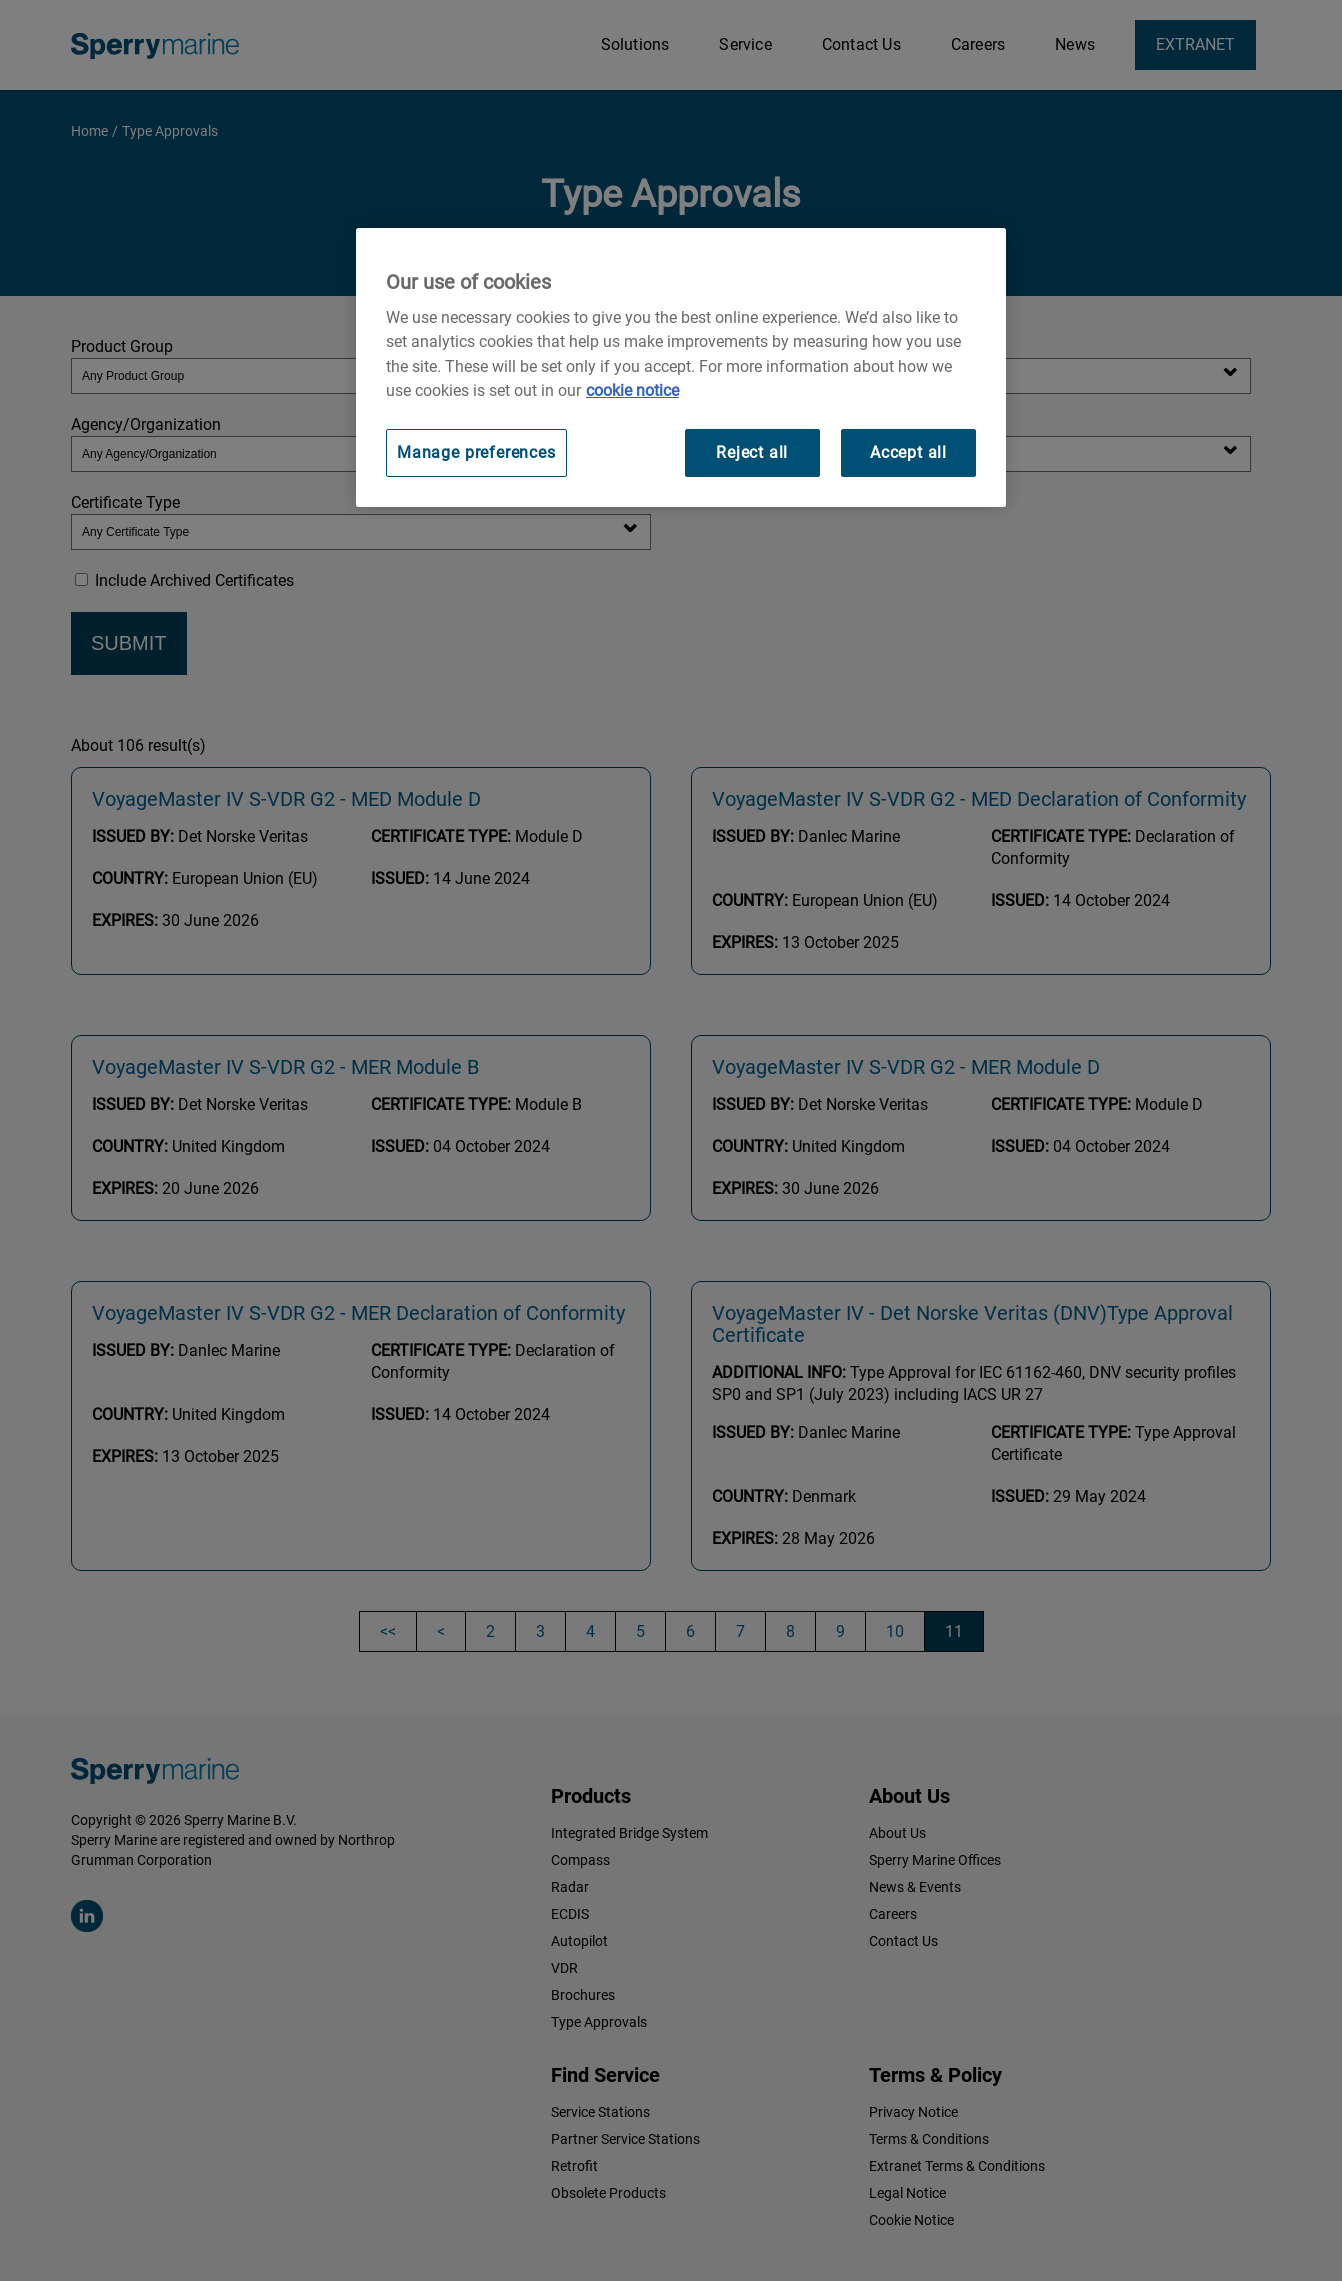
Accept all (908, 452)
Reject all (752, 452)
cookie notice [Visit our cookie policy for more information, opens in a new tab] (632, 390)
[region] (681, 367)
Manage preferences (476, 452)
